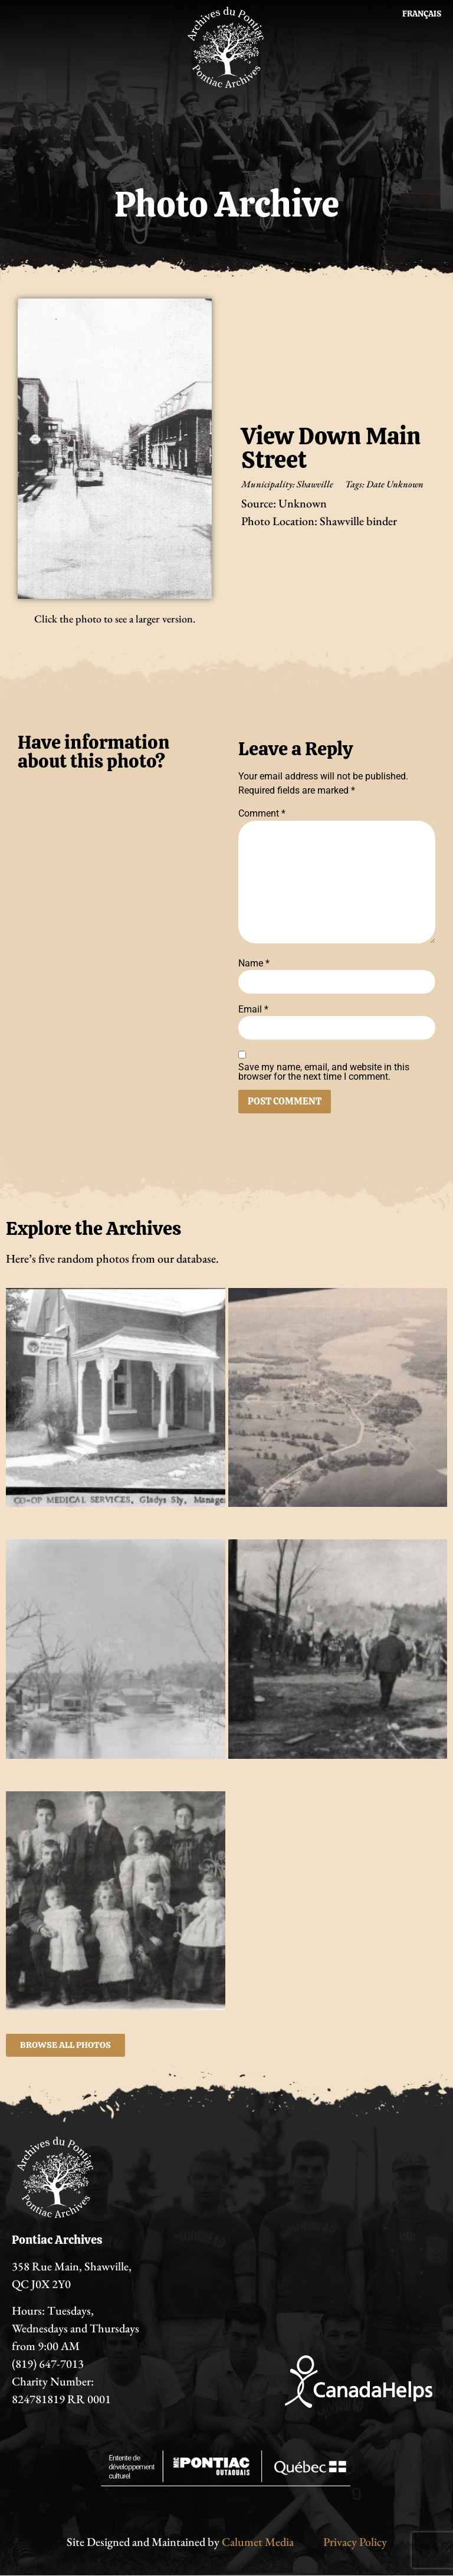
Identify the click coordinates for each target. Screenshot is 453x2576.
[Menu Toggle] (226, 116)
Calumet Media (258, 2541)
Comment (261, 813)
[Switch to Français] (421, 13)
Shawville (315, 484)
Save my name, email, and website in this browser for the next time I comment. (323, 1072)
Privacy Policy (355, 2541)
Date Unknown (395, 484)
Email (253, 1009)
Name (254, 963)
